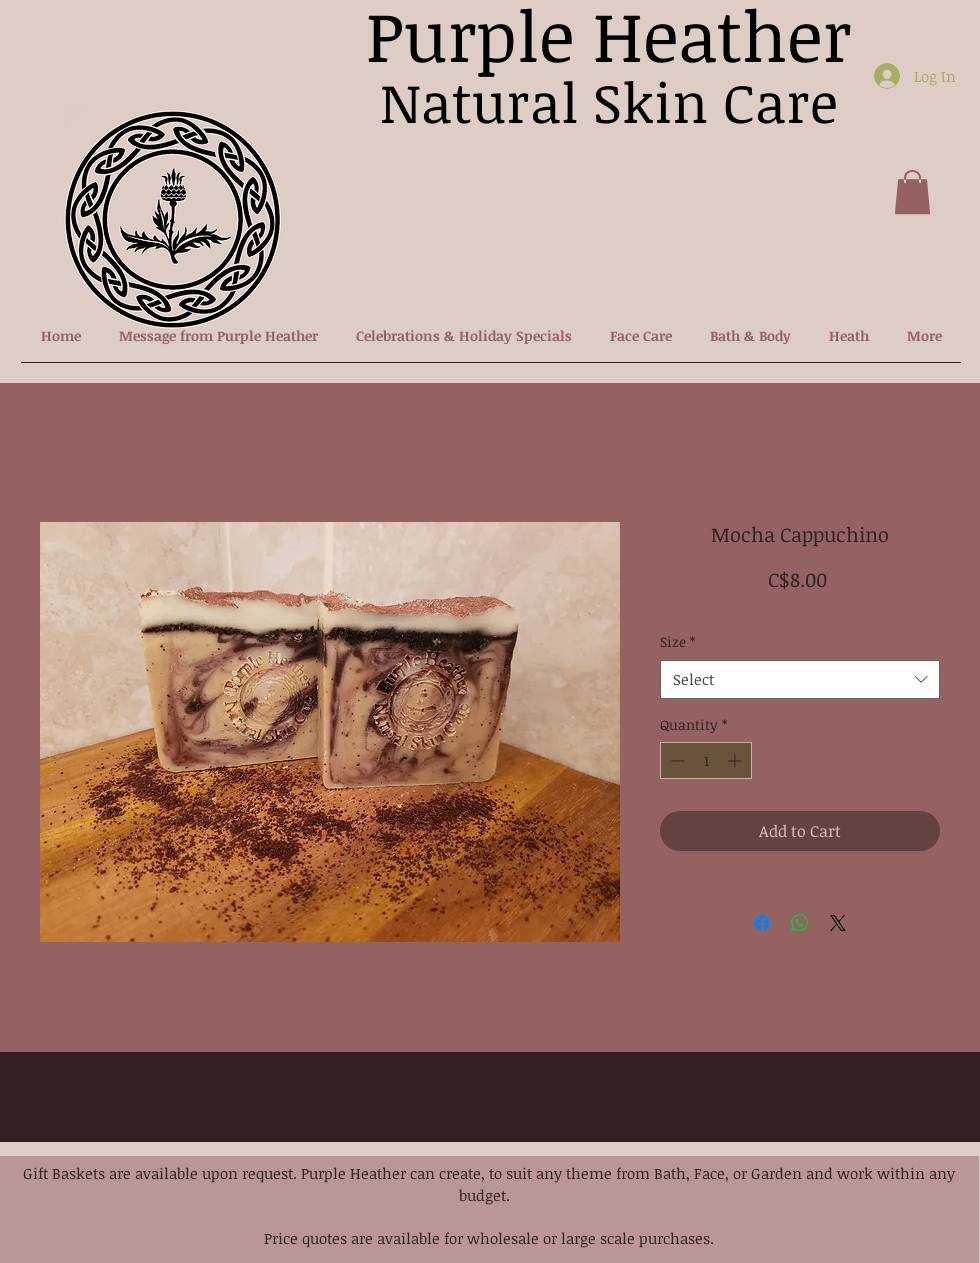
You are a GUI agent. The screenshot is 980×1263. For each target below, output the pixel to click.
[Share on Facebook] (762, 923)
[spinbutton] (706, 760)
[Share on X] (838, 923)
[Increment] (736, 760)
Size (677, 641)
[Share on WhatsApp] (800, 923)
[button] (912, 192)
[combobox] (800, 679)
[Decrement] (675, 760)
